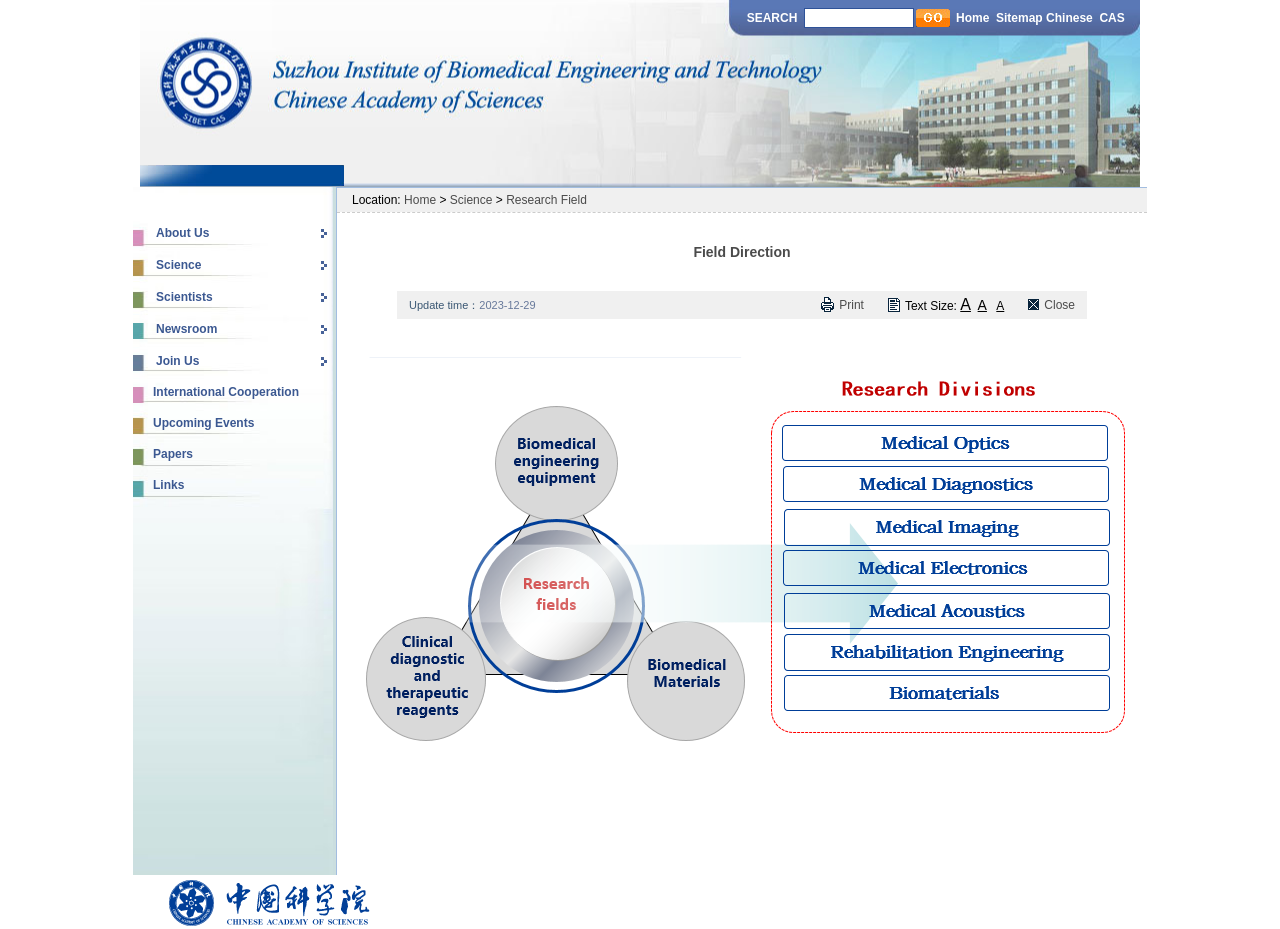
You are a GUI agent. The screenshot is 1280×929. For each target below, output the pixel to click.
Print (851, 305)
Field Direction (741, 252)
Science (178, 265)
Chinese (1071, 18)
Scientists (184, 297)
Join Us (177, 361)
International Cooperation (226, 392)
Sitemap (1019, 18)
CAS (1111, 18)
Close (1059, 305)
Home (972, 18)
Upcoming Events (203, 423)
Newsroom (186, 329)
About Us (182, 233)
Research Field (546, 200)
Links (168, 485)
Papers (173, 454)
